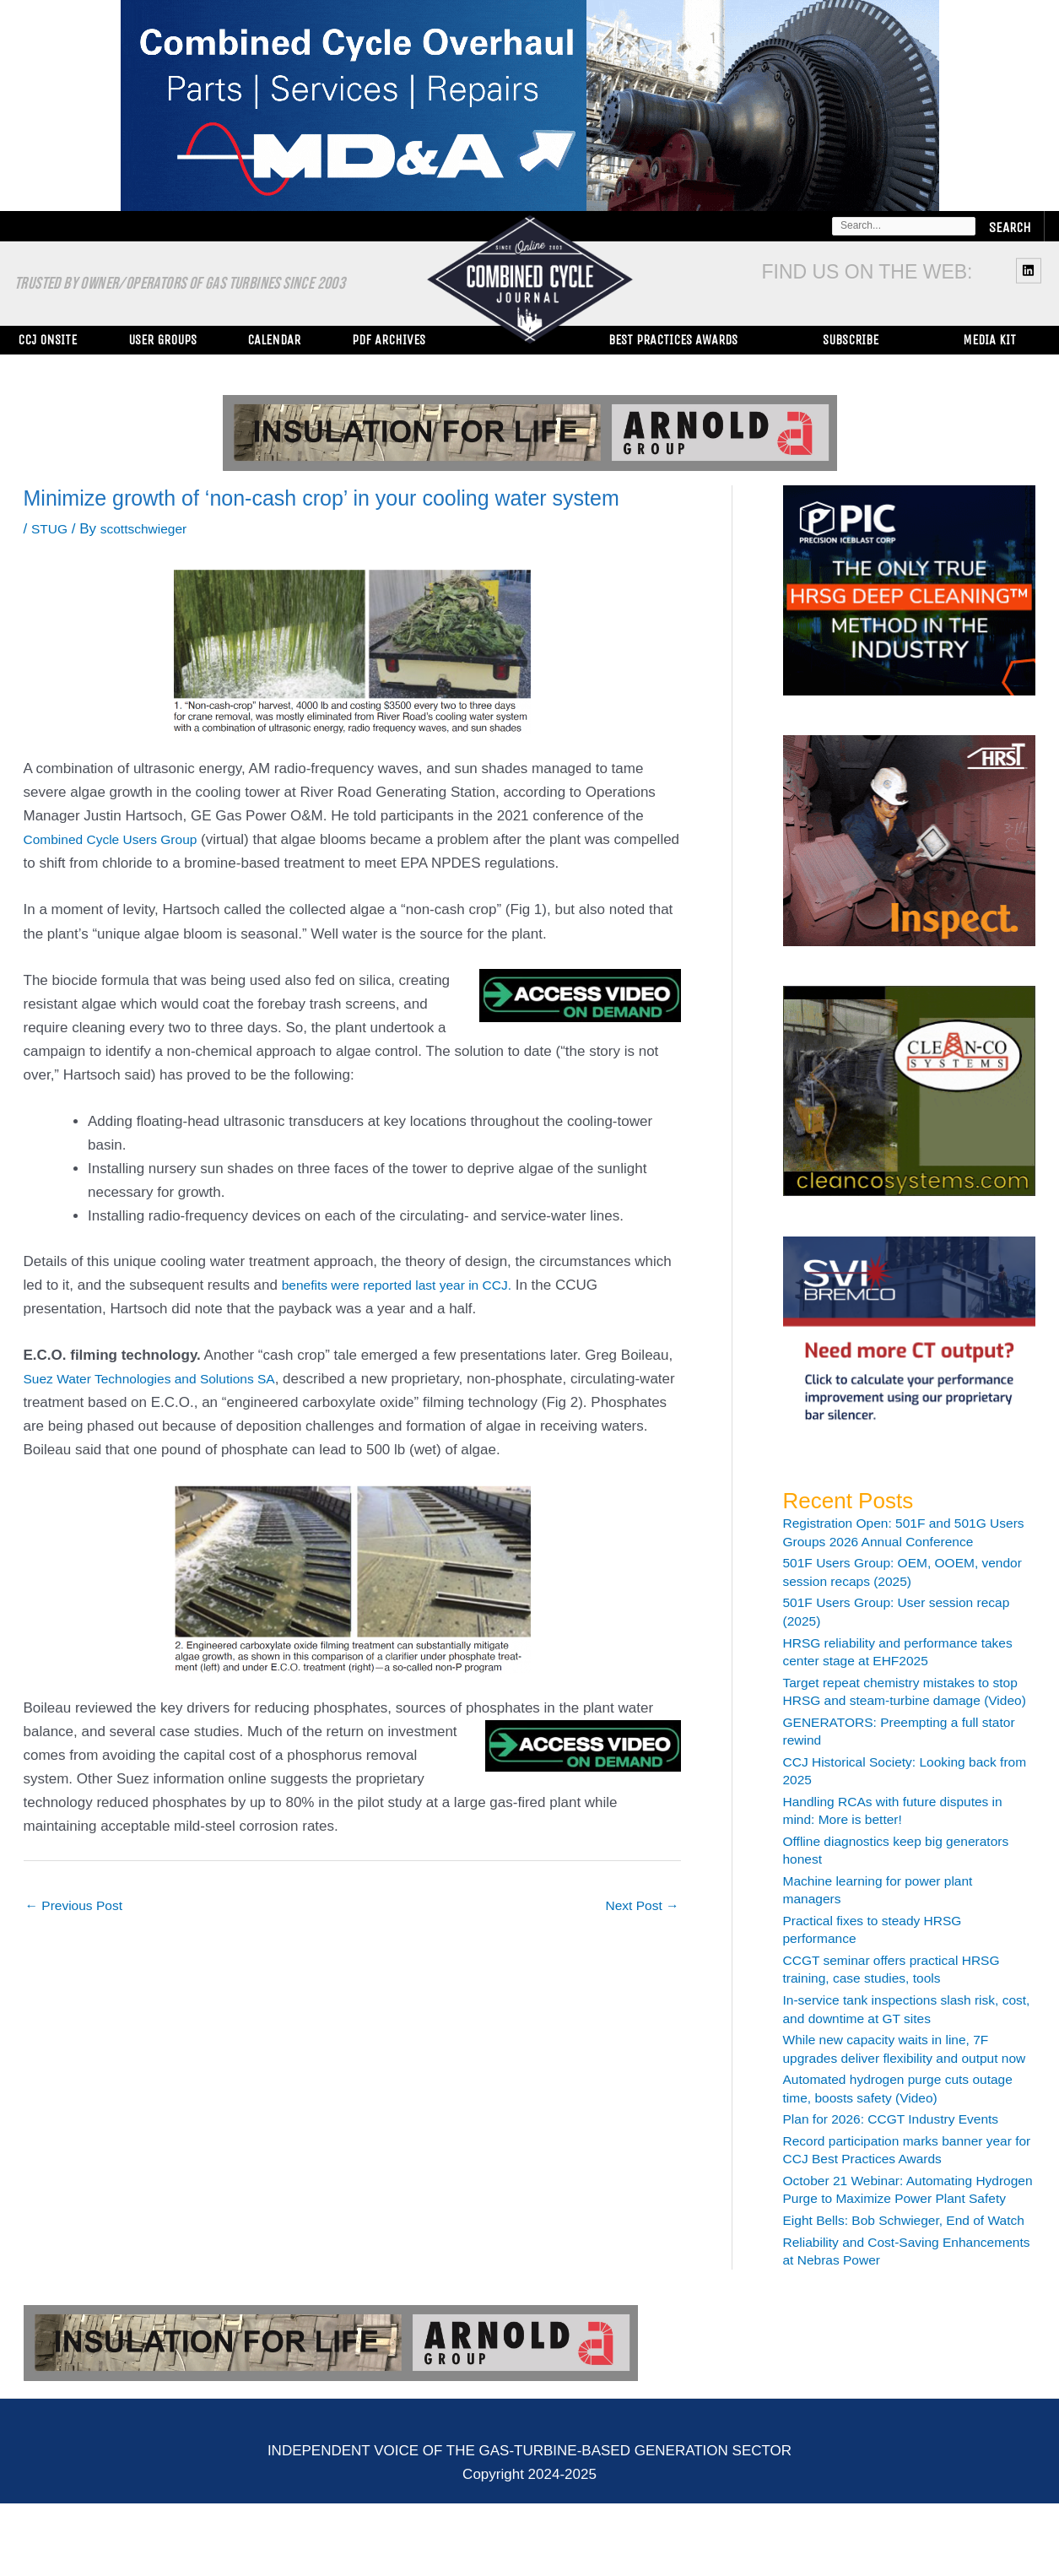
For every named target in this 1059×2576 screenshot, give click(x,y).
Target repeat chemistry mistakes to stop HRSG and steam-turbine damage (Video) (896, 1701)
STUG (51, 529)
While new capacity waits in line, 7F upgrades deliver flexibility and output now (901, 2076)
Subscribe (850, 340)
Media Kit (989, 340)
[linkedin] (1030, 270)
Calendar (273, 340)
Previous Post (78, 1906)
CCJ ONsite (47, 340)
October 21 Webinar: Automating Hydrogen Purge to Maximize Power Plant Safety (898, 2235)
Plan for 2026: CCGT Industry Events (904, 2155)
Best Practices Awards (673, 340)
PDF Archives (388, 340)
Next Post (638, 1906)
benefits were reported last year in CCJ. (408, 1285)
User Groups (162, 340)
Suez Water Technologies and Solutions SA (162, 1379)
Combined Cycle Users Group (119, 839)
